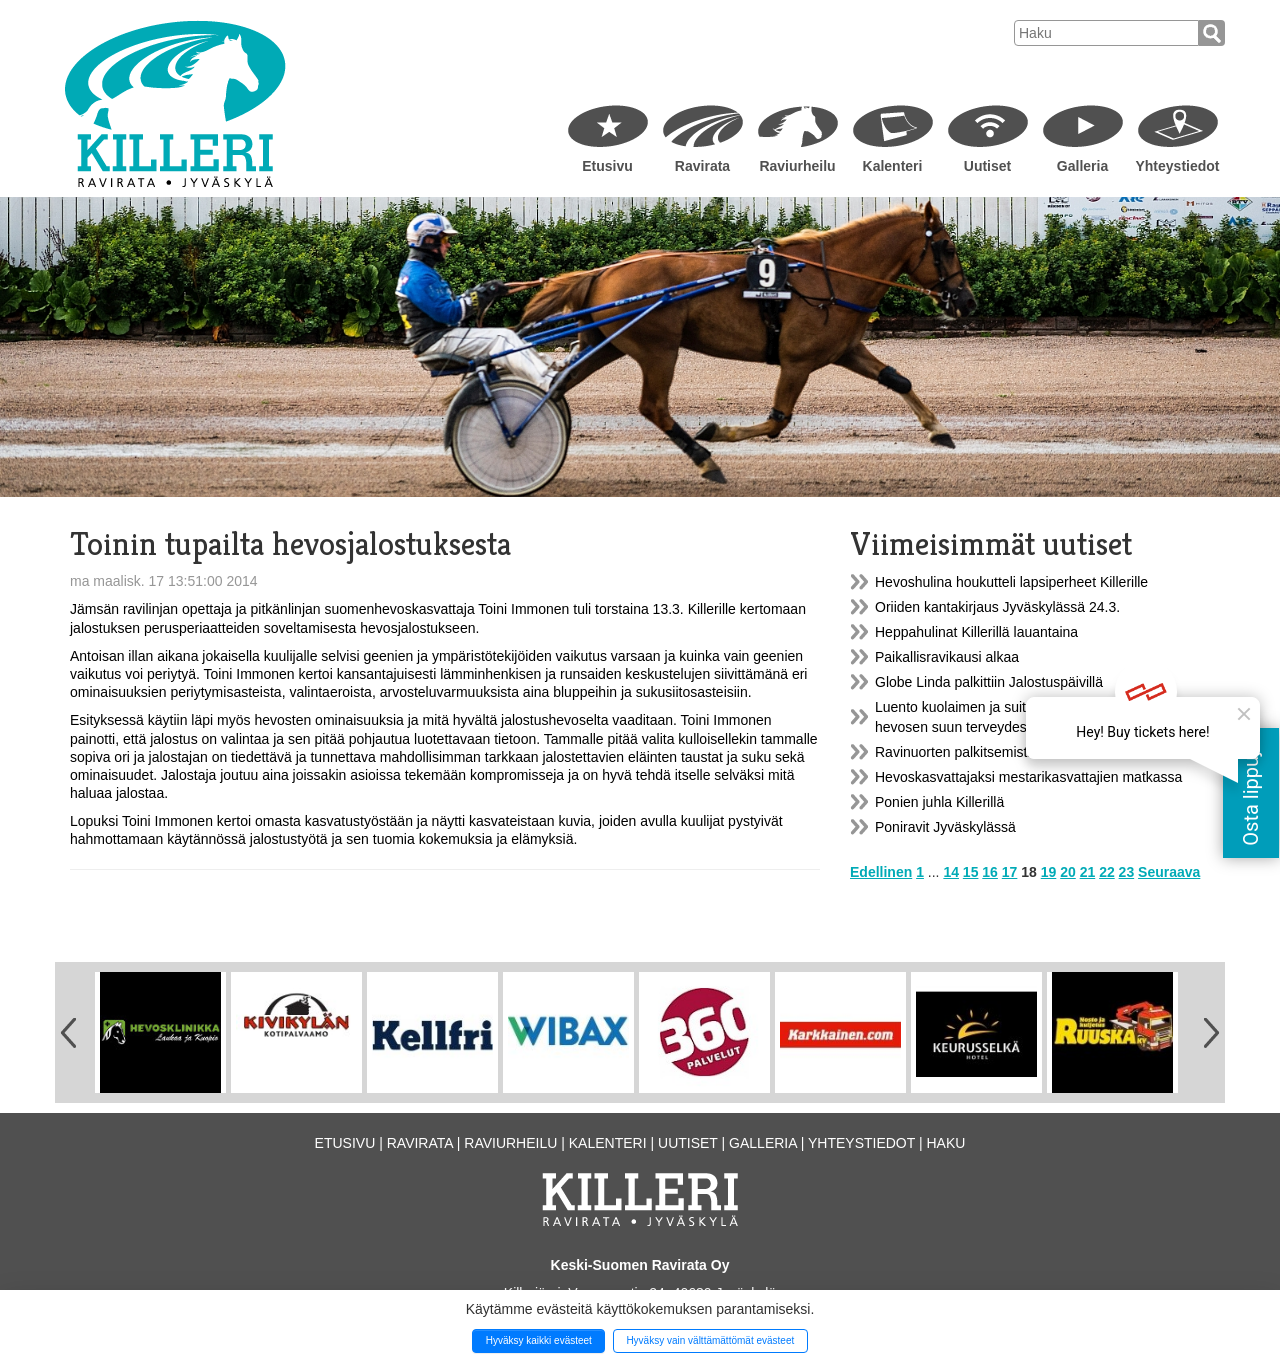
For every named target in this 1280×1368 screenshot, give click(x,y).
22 (1107, 872)
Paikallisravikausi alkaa (947, 657)
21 (1088, 872)
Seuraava (1169, 872)
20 (1068, 872)
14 (951, 872)
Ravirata (702, 166)
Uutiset (987, 166)
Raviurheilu (797, 166)
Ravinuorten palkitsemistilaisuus (974, 752)
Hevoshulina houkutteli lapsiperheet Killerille (1011, 582)
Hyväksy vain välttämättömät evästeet (710, 1340)
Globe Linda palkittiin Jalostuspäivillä (989, 682)
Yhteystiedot (1177, 166)
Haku (945, 1143)
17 (1010, 872)
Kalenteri (893, 166)
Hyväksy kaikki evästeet (539, 1340)
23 (1127, 872)
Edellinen (881, 872)
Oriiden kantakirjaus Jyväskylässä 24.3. (997, 607)
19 (1049, 872)
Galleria (1082, 166)
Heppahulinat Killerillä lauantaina (976, 632)
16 (990, 872)
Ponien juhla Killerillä (939, 802)
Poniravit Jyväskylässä (945, 827)
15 (971, 872)
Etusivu (607, 166)
